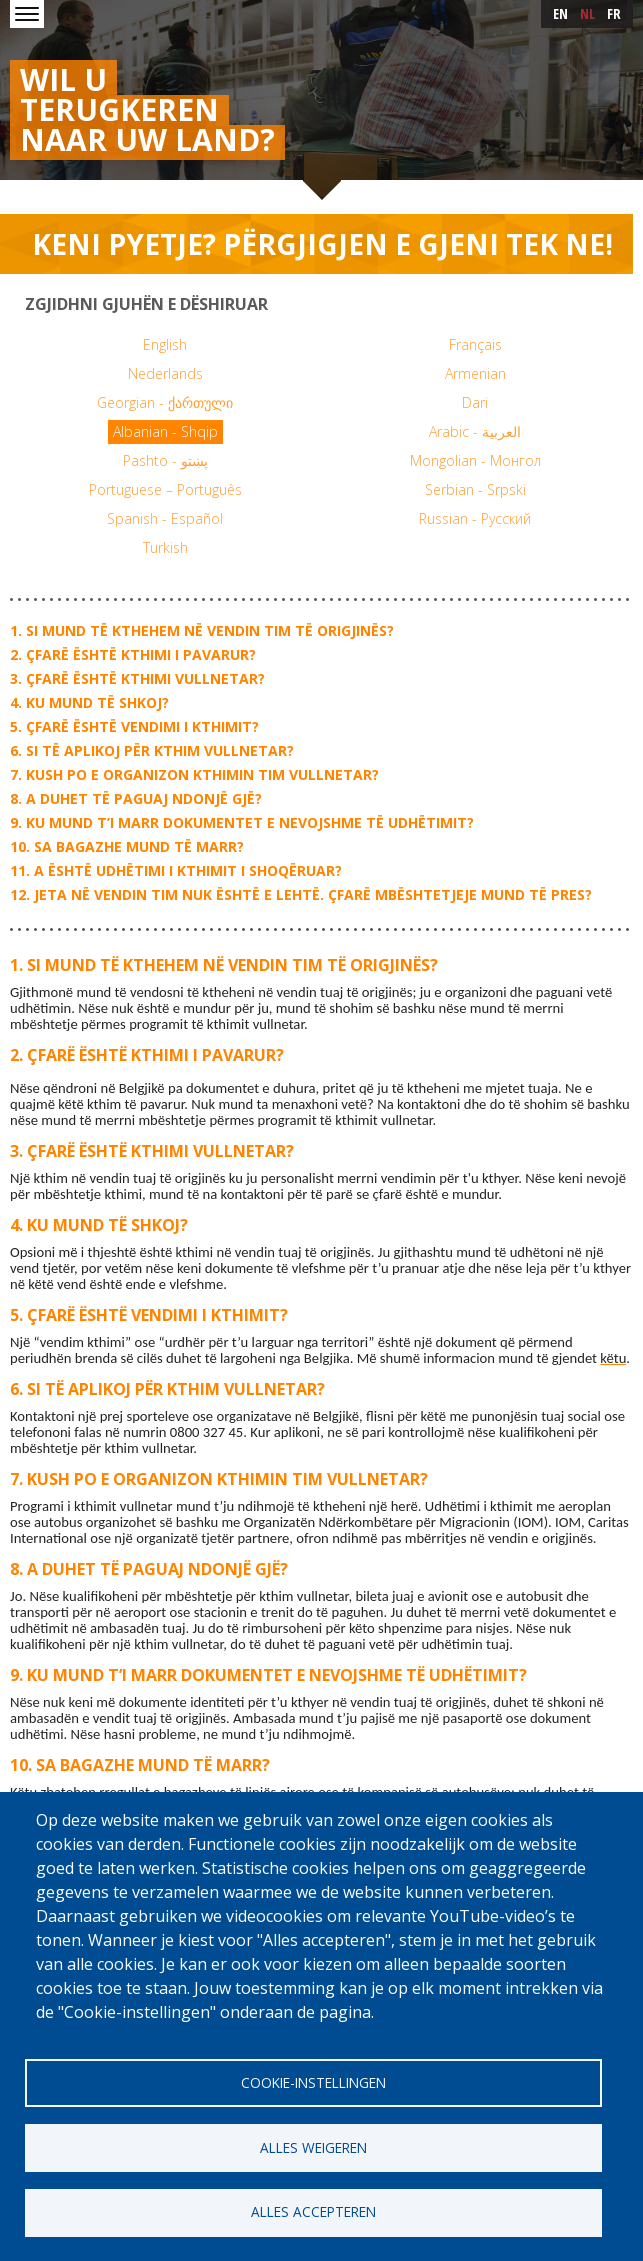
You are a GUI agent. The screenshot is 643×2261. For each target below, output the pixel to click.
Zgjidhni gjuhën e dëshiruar (146, 304)
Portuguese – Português (165, 489)
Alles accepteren (313, 2211)
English (165, 344)
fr (614, 13)
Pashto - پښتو (165, 460)
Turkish (165, 547)
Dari (475, 402)
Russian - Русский (475, 518)
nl (587, 13)
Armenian (475, 373)
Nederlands (165, 373)
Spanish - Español (165, 518)
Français (475, 344)
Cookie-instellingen (313, 2081)
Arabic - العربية (475, 431)
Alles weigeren (313, 2146)
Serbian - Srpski (475, 489)
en (560, 13)
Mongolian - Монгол (475, 460)
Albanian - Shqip (165, 431)
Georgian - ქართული (165, 402)
